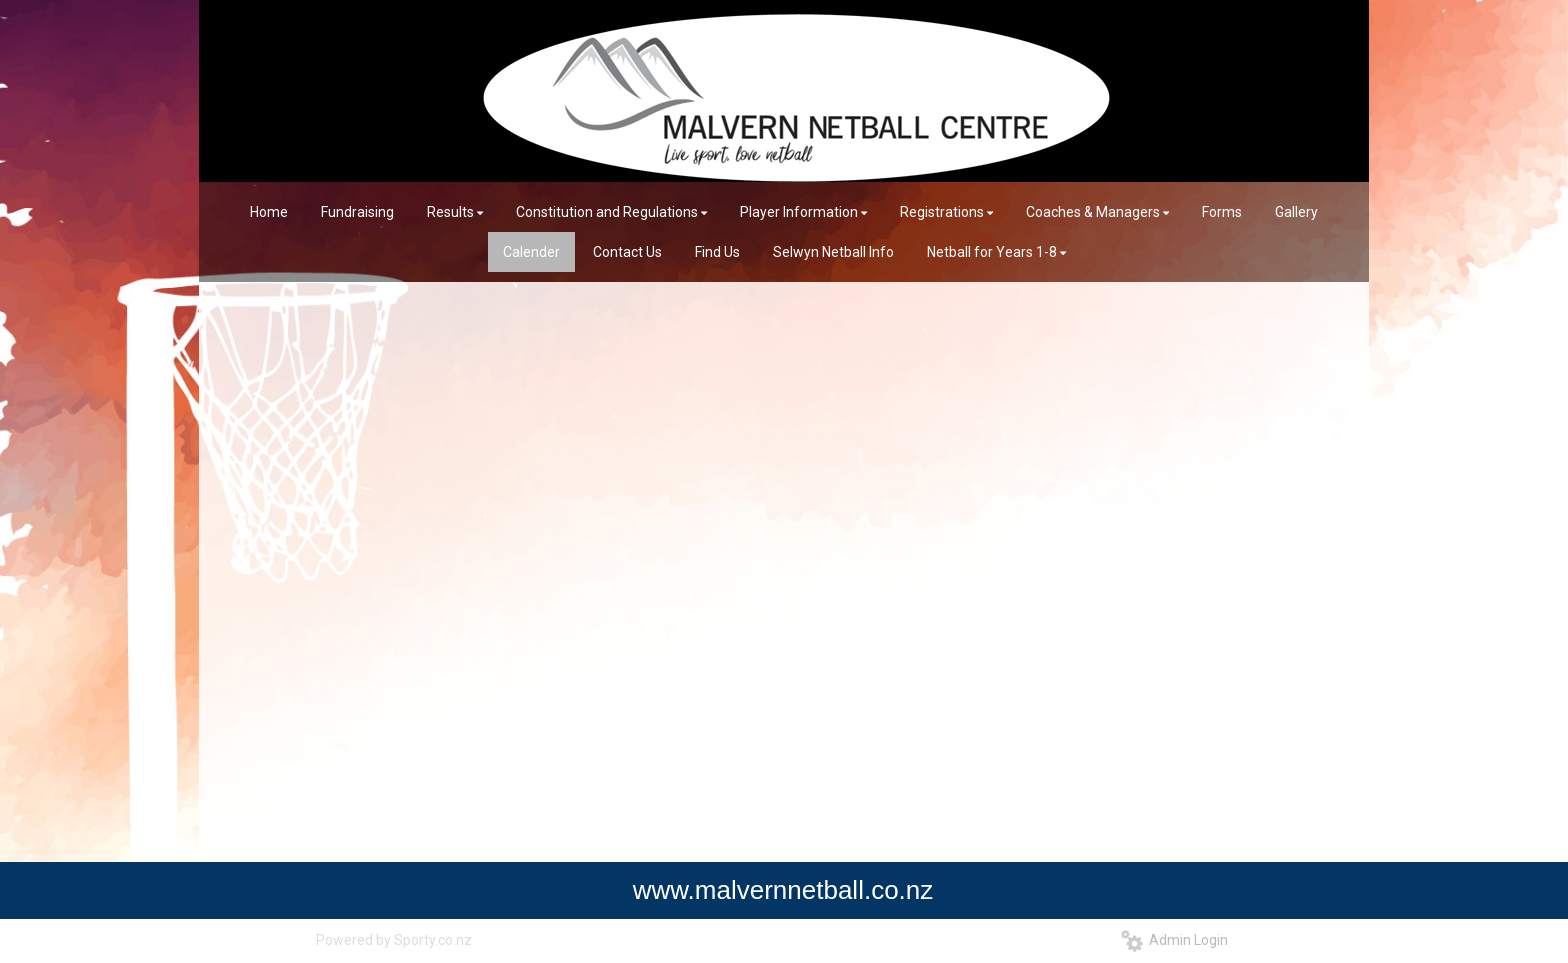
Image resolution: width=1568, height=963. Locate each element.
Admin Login (1174, 940)
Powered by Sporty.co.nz (394, 940)
